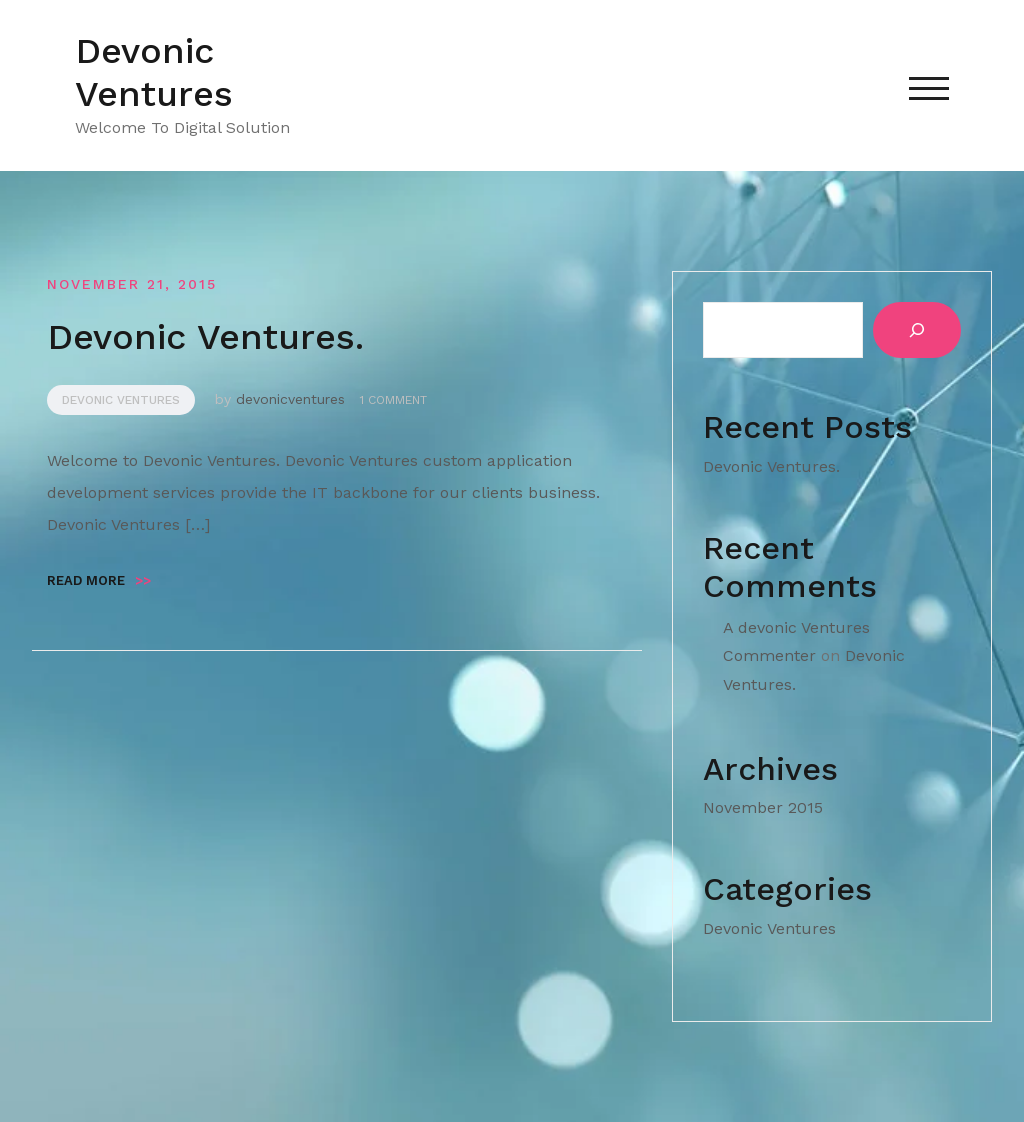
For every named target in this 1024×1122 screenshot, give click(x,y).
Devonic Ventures (154, 72)
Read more (99, 580)
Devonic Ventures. (205, 337)
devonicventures (290, 399)
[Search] (917, 330)
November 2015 (763, 807)
